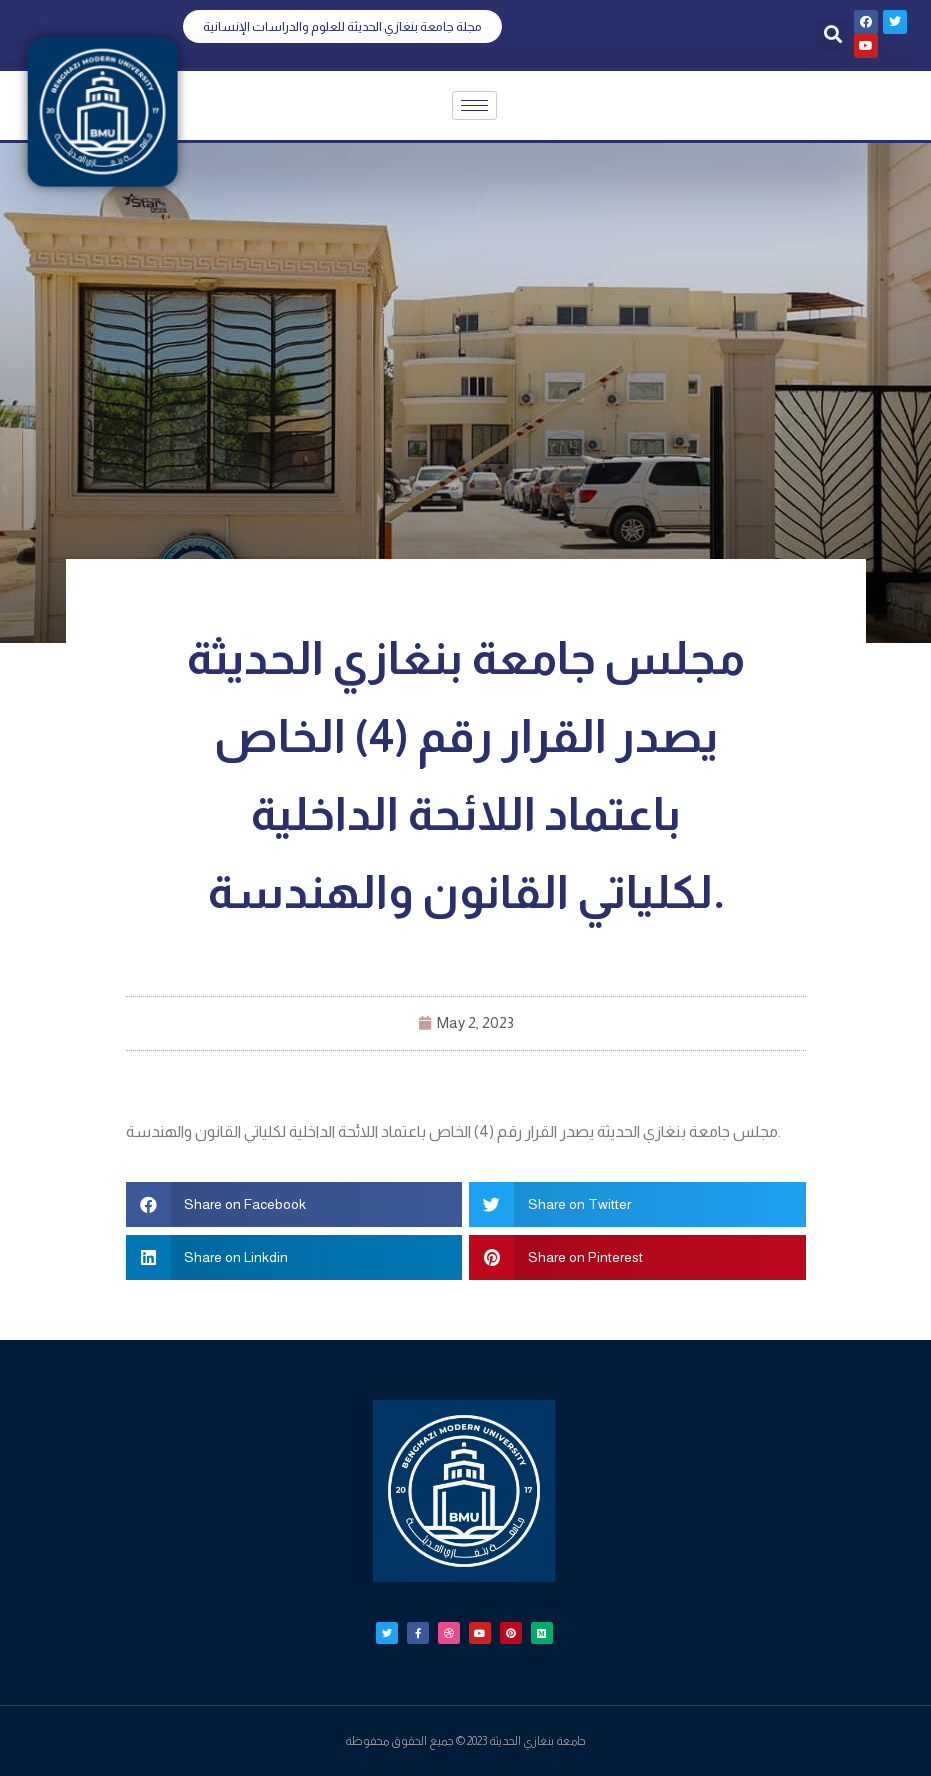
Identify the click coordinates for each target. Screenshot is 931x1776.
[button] (342, 26)
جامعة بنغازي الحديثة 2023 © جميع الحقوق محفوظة (465, 1741)
